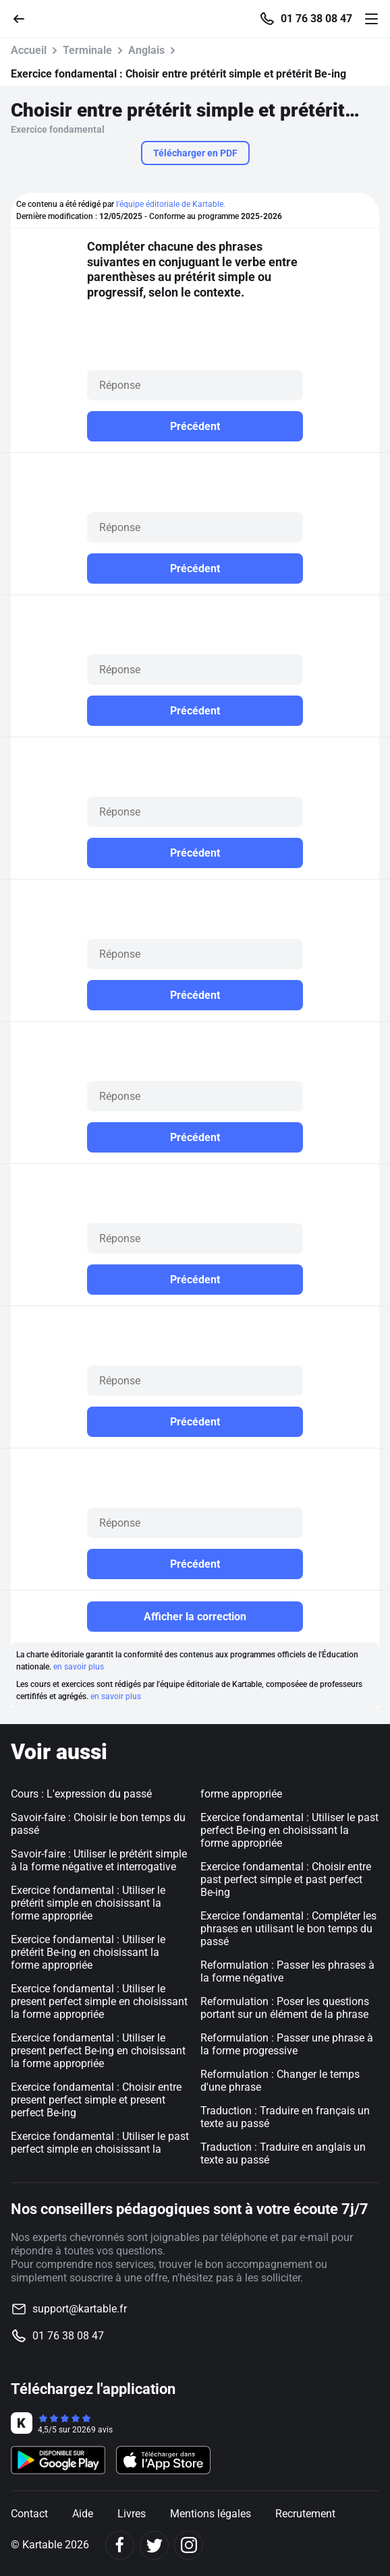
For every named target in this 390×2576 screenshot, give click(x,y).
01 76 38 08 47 (316, 18)
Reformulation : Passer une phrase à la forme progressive (286, 2044)
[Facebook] (119, 2545)
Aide (82, 2513)
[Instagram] (188, 2545)
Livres (131, 2513)
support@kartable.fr (79, 2308)
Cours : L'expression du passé (81, 1793)
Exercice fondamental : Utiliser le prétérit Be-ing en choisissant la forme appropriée (88, 1952)
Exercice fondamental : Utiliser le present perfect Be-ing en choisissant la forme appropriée (98, 2050)
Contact (29, 2513)
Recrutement (305, 2513)
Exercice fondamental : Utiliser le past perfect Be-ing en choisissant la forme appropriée (289, 1830)
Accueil (29, 50)
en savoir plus (78, 1667)
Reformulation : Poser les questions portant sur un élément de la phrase (284, 2008)
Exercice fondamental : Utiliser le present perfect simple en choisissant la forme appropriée (99, 2001)
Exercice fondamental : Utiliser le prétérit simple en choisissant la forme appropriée (88, 1903)
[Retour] (24, 17)
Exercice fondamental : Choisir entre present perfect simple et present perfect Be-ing (96, 2100)
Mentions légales (210, 2513)
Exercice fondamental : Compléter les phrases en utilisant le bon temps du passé (288, 1928)
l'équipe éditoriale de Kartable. (170, 204)
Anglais (146, 50)
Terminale (87, 50)
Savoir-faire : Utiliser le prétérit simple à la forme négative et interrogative (99, 1860)
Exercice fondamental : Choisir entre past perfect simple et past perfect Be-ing (285, 1879)
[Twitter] (154, 2545)
